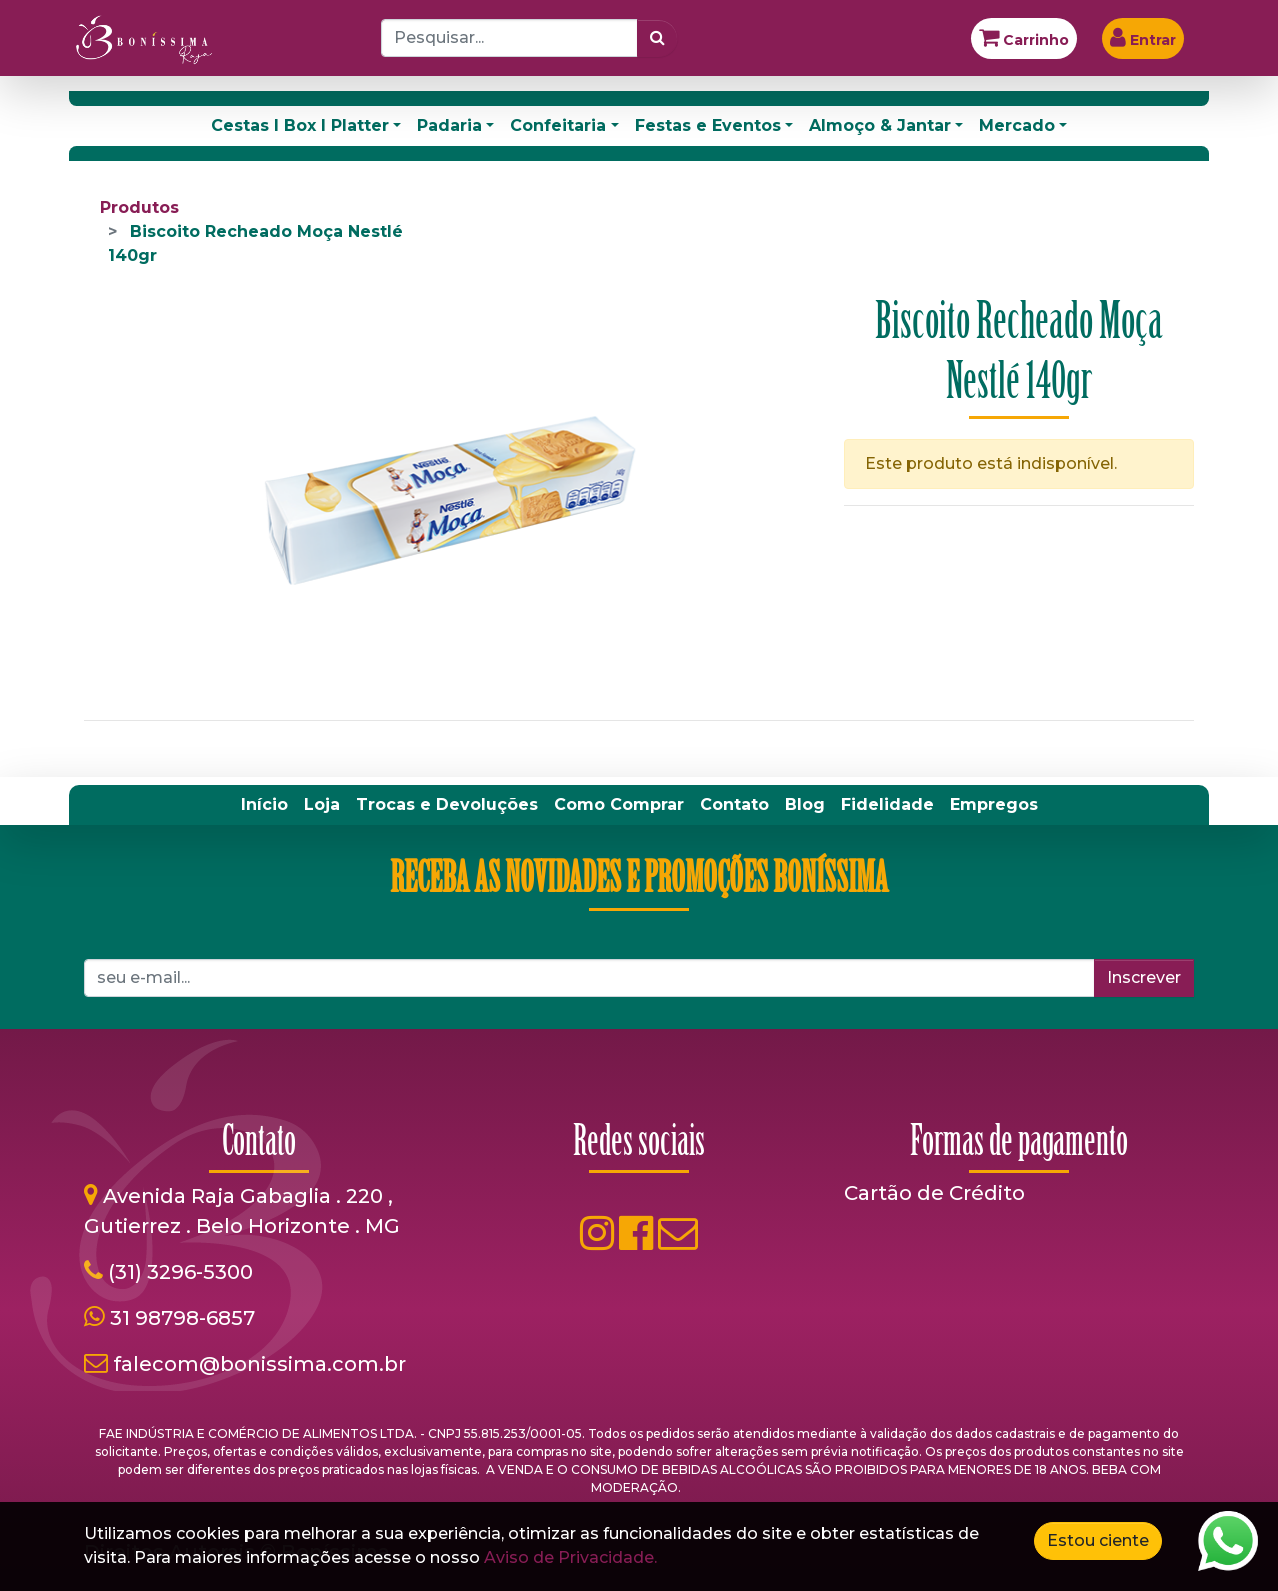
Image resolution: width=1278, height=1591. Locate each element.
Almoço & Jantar (880, 125)
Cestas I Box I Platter (300, 125)
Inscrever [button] (1144, 977)
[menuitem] (264, 805)
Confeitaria (558, 125)
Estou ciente (1098, 1540)
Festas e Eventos (708, 125)
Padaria (449, 125)
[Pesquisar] (657, 38)
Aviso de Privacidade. (570, 1557)
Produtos (139, 207)
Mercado (1017, 125)
